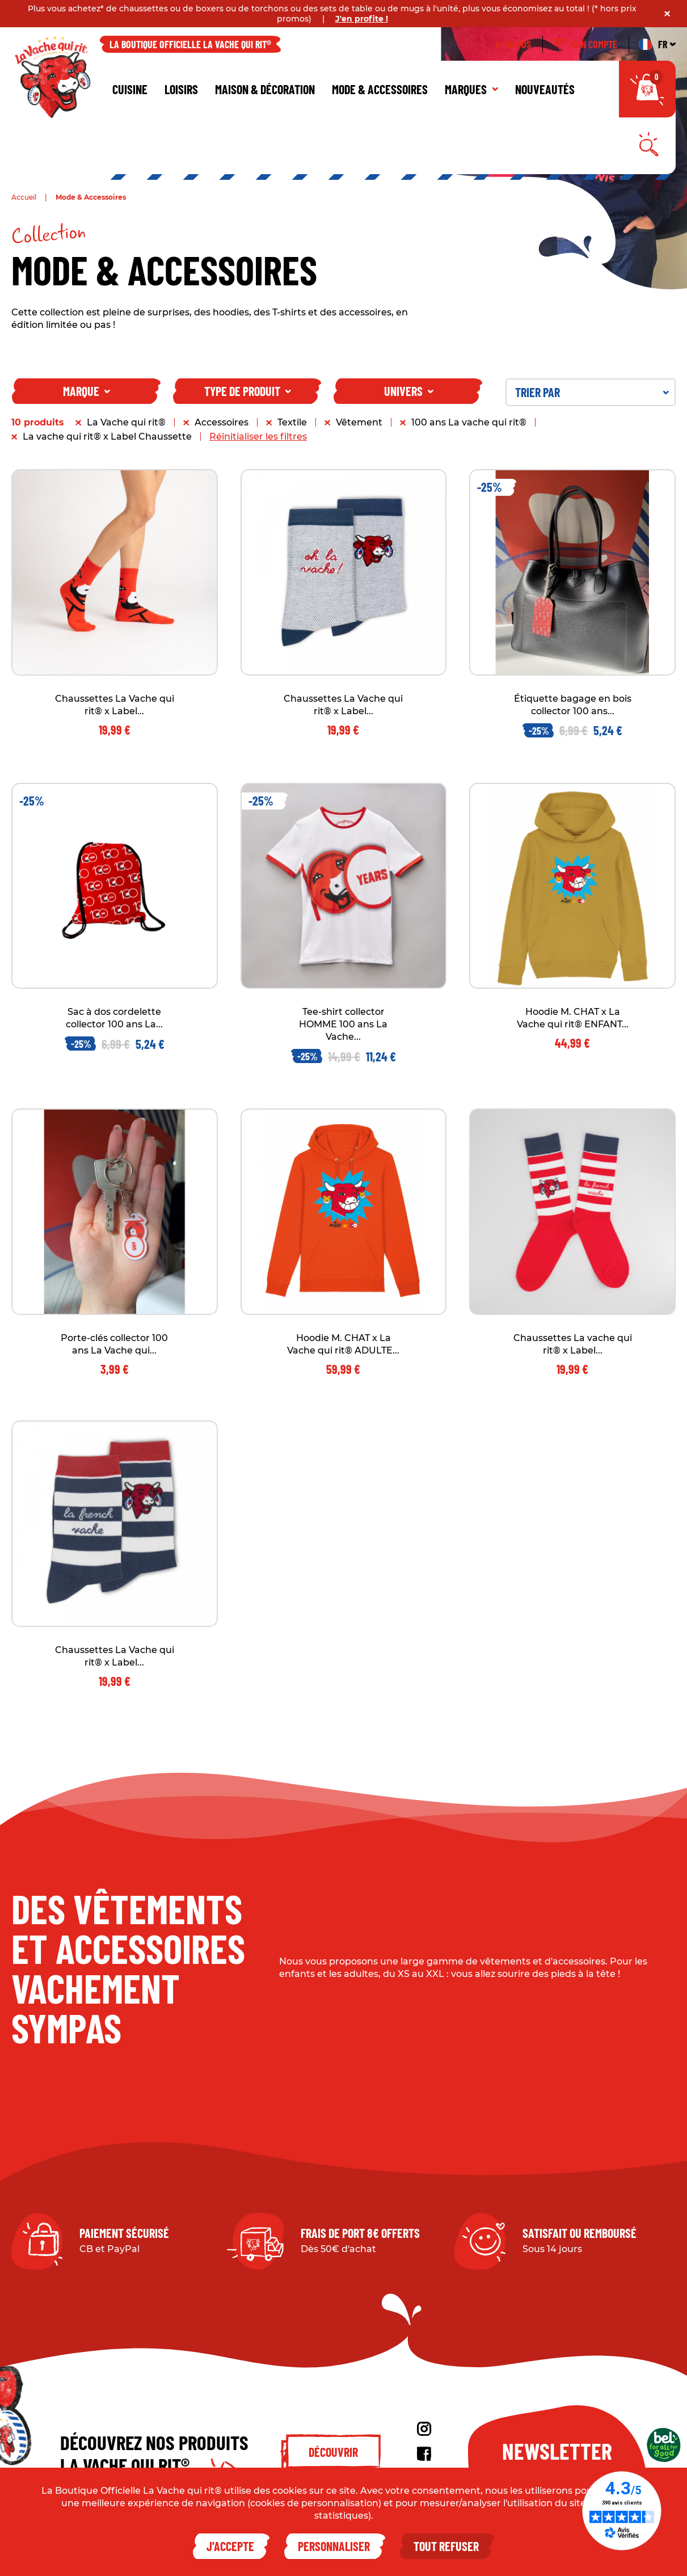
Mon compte (585, 44)
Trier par (592, 392)
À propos (513, 44)
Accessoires (221, 422)
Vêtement (359, 422)
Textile (292, 422)
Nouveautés (545, 89)
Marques (471, 89)
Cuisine (129, 89)
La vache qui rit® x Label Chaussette (107, 436)
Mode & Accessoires (380, 89)
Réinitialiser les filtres (258, 436)
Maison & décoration (265, 89)
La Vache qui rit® (126, 422)
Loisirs (181, 89)
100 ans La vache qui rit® (468, 422)
